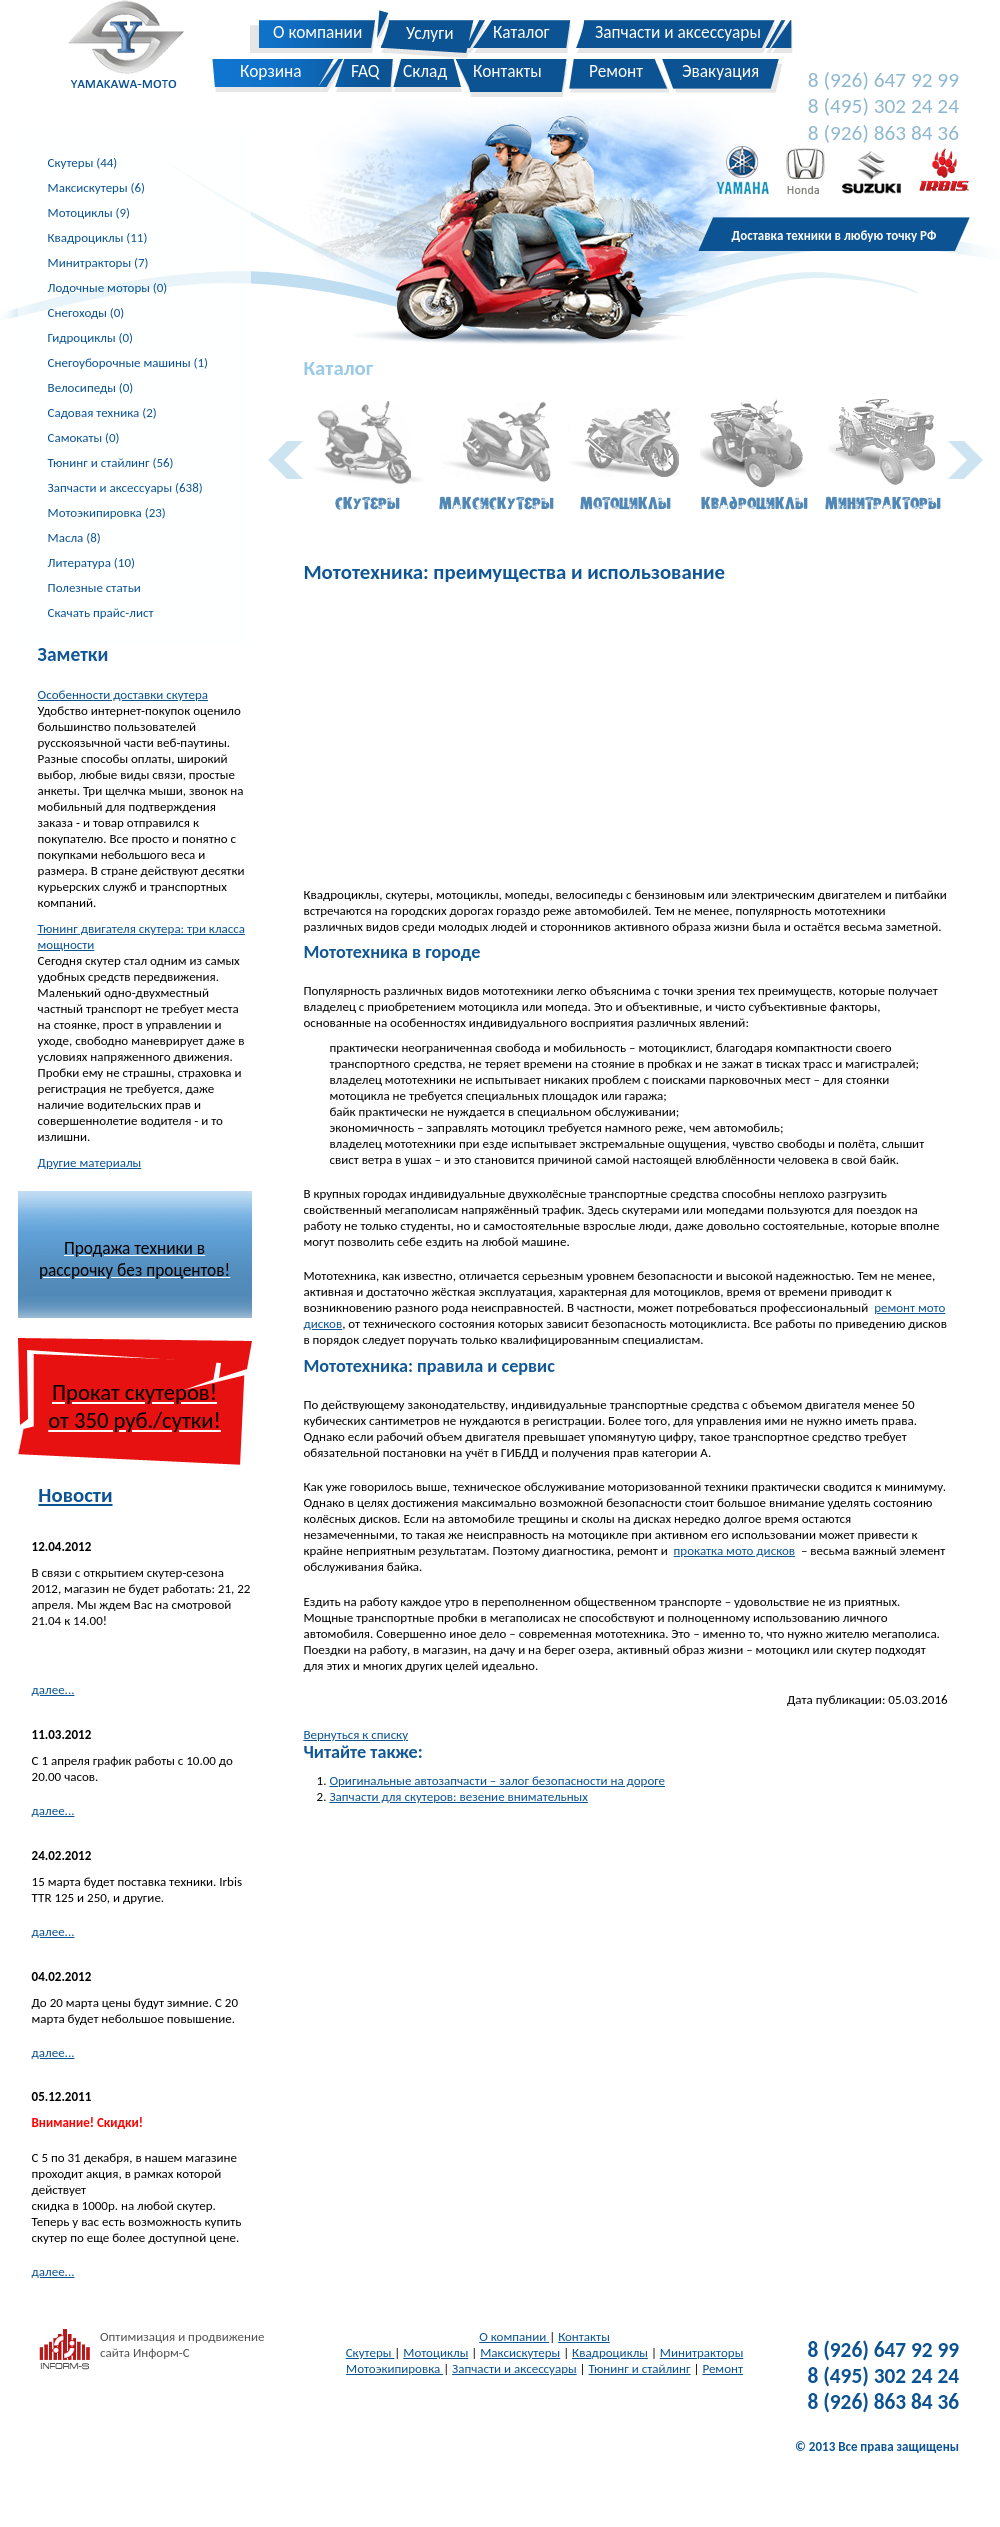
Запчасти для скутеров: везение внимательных (458, 1796)
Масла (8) (74, 537)
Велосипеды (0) (91, 387)
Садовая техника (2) (102, 412)
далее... (53, 1689)
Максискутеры (520, 2352)
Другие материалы (90, 1162)
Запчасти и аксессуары (514, 2368)
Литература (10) (91, 562)
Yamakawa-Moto (136, 49)
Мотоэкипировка (394, 2368)
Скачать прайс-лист (101, 612)
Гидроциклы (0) (90, 337)
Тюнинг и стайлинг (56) (111, 462)
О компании (514, 2336)
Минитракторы (701, 2352)
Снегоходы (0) (86, 312)
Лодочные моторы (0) (108, 287)
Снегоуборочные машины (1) (128, 362)
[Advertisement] (625, 737)
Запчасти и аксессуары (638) (125, 487)
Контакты (584, 2336)
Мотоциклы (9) (89, 212)
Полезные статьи (94, 587)
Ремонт (722, 2368)
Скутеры (370, 2352)
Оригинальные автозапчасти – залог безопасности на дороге (497, 1780)
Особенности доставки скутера (123, 694)
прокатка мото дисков (734, 1550)
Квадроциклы (610, 2352)
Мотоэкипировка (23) (107, 512)
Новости (75, 1495)
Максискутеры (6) (96, 187)
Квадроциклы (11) (98, 237)
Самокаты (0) (84, 437)
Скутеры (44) (83, 162)
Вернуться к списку (355, 1734)
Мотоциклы (435, 2352)
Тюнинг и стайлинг (640, 2368)
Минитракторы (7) (98, 262)
